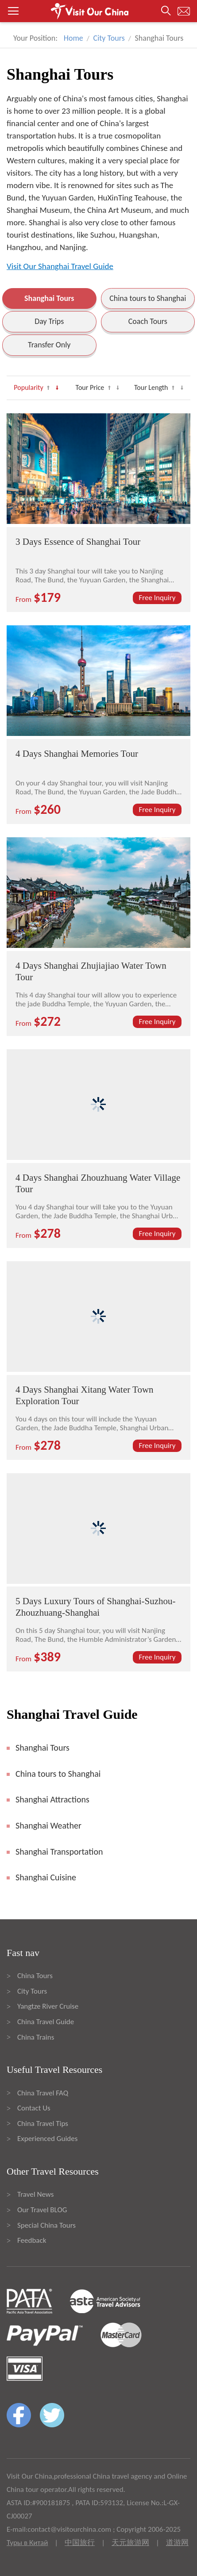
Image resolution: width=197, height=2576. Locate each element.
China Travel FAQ (42, 2093)
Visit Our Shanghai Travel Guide (60, 266)
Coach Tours (147, 321)
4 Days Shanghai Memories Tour (76, 753)
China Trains (35, 2037)
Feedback (31, 2240)
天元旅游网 (130, 2542)
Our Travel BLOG (42, 2209)
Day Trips (49, 321)
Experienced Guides (47, 2138)
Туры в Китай (27, 2542)
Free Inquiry (157, 597)
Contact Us (33, 2108)
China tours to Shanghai (147, 298)
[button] (98, 11)
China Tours (35, 1975)
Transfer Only (49, 345)
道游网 (177, 2542)
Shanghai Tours (49, 298)
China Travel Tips (42, 2123)
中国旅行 (80, 2542)
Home (73, 38)
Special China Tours (46, 2225)
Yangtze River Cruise (47, 2006)
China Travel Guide (45, 2021)
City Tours (109, 38)
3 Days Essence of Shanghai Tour (77, 541)
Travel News (35, 2194)
